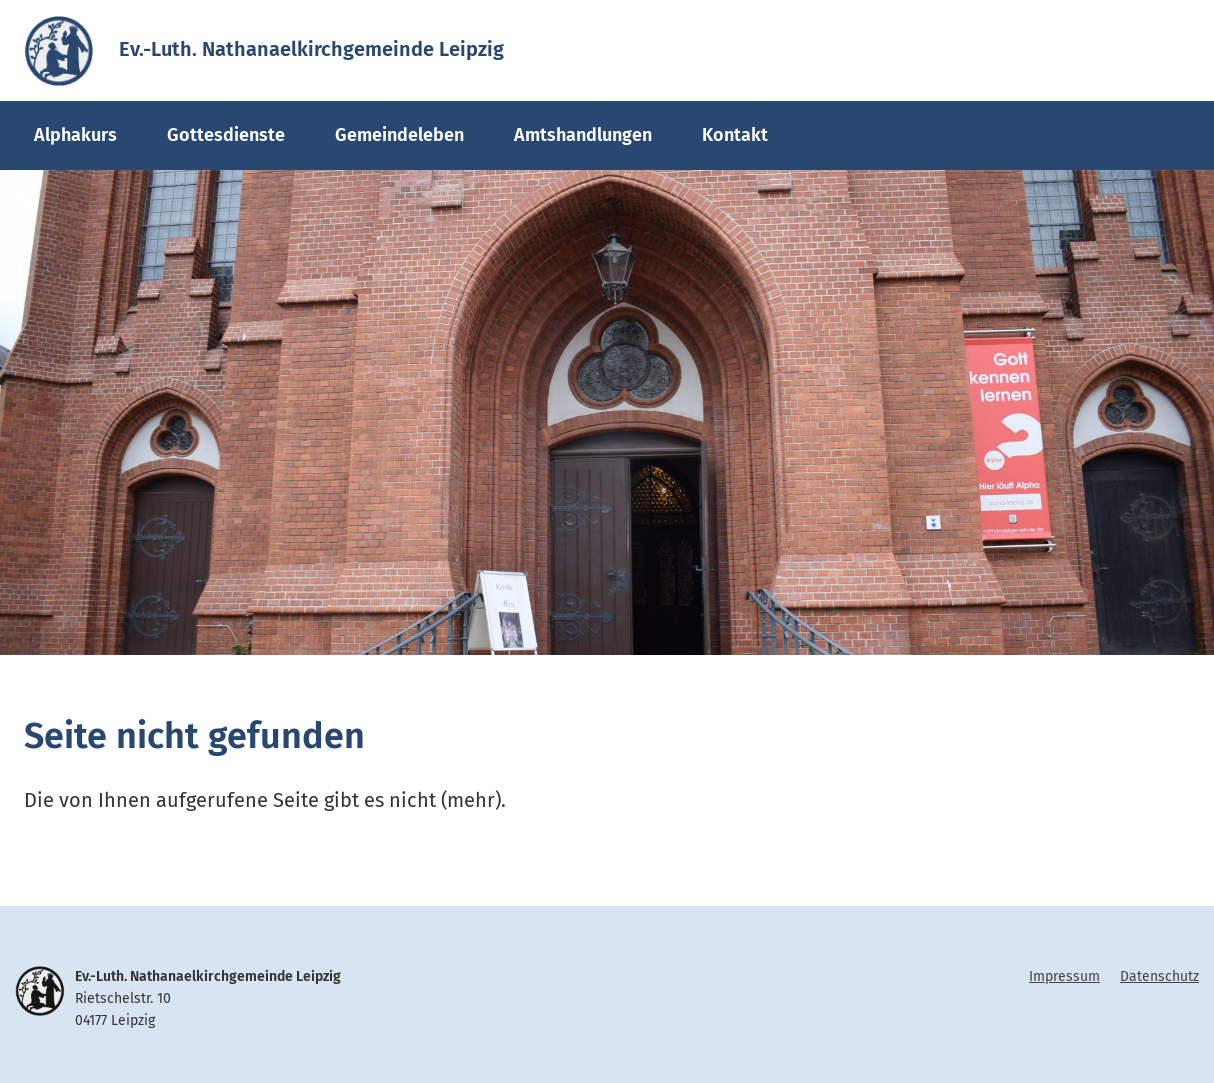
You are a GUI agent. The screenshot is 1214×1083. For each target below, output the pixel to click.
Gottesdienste (226, 135)
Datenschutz (1159, 976)
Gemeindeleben (399, 135)
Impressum (1064, 976)
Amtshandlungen (583, 135)
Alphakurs (75, 135)
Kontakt (735, 135)
